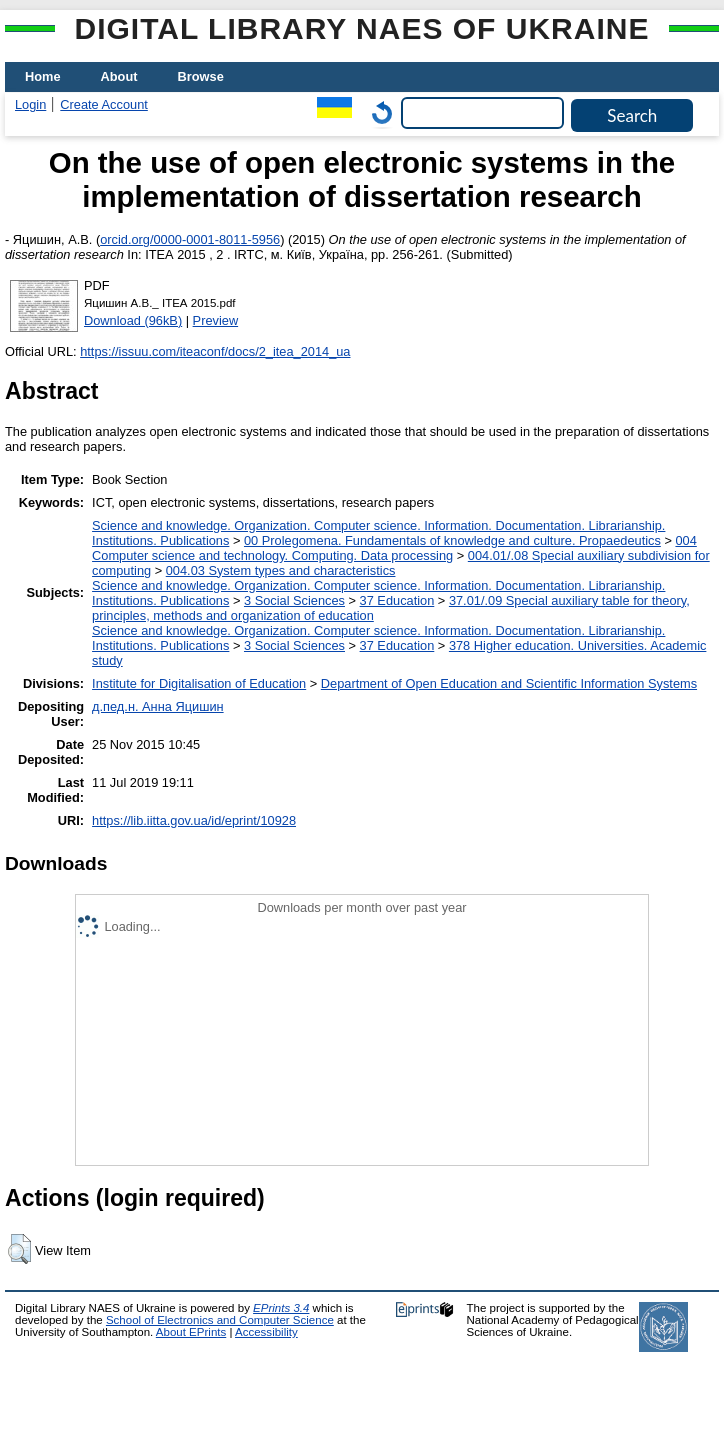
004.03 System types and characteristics (281, 570)
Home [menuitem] (43, 76)
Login (30, 104)
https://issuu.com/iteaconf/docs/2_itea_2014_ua (215, 351)
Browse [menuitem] (201, 76)
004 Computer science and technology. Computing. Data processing (394, 548)
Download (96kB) (133, 320)
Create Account (104, 104)
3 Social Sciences (294, 600)
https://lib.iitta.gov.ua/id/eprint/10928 (194, 820)
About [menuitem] (119, 76)
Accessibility (266, 1332)
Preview (216, 320)
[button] (19, 1249)
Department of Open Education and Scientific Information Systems (509, 683)
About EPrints (191, 1332)
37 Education (397, 600)
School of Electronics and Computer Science (220, 1320)
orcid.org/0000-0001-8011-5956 (190, 239)
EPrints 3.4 (281, 1308)
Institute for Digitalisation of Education (199, 683)
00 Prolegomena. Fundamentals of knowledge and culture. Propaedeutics (452, 540)
